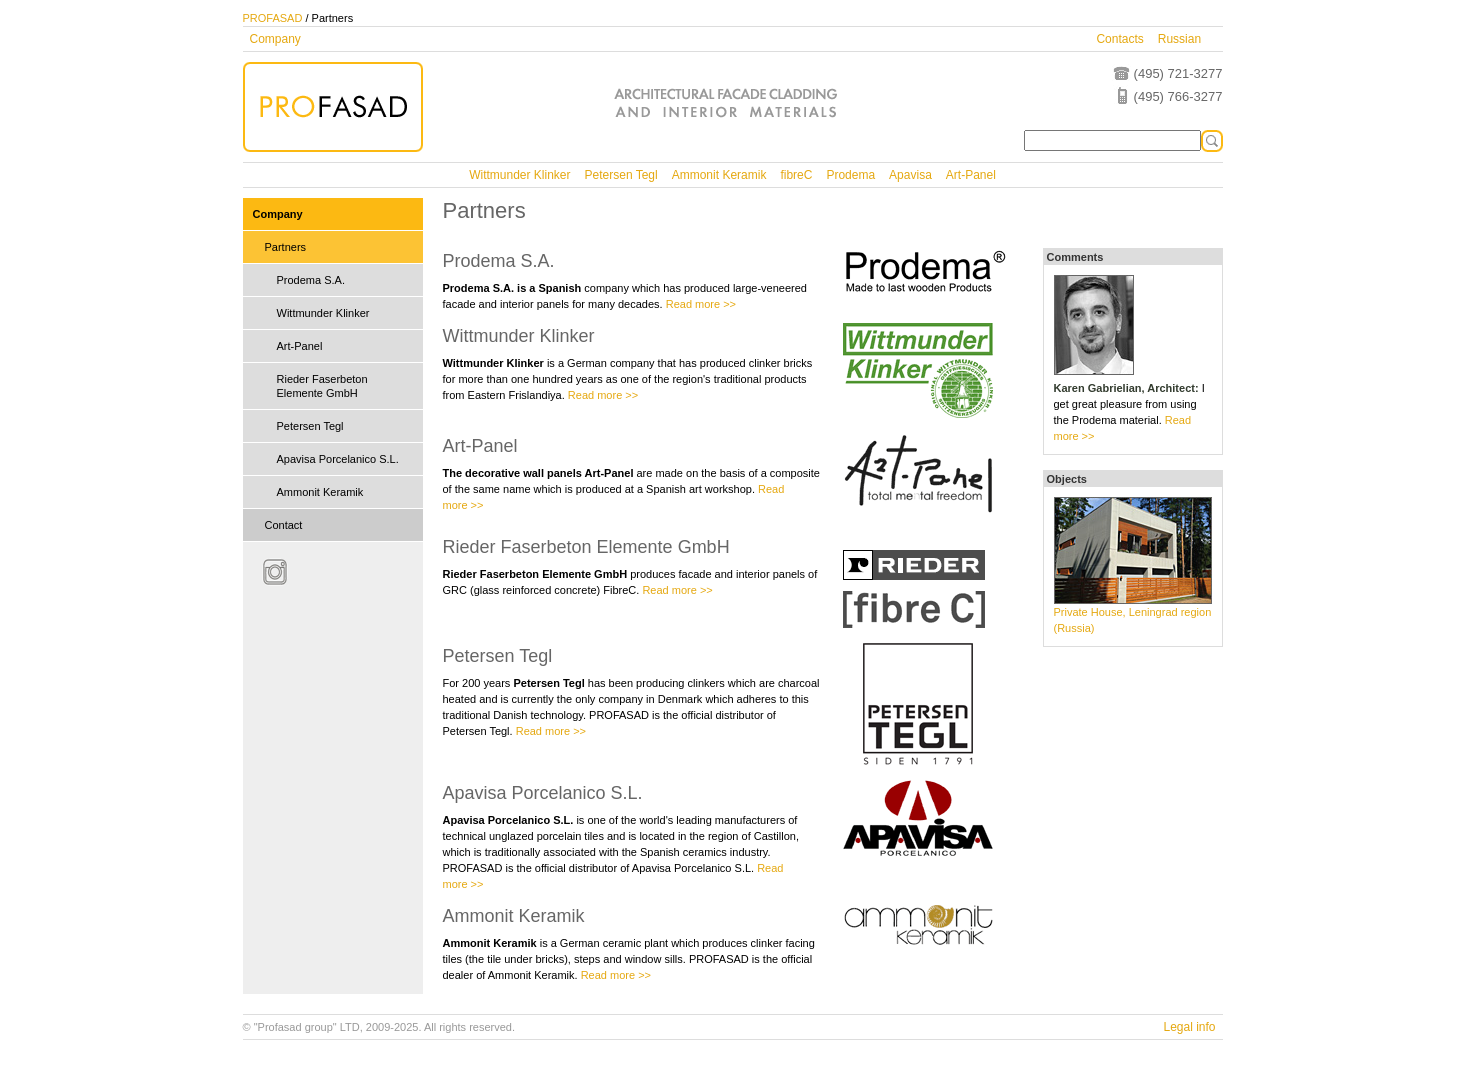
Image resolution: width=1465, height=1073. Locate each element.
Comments (1075, 257)
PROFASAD (273, 18)
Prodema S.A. (311, 280)
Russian (1179, 39)
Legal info (1189, 1027)
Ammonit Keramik (719, 175)
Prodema (850, 175)
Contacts (1119, 39)
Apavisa (910, 175)
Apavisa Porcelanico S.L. (338, 459)
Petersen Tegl (621, 175)
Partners (286, 247)
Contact (284, 525)
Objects (1067, 479)
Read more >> (701, 304)
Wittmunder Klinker (519, 175)
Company (275, 39)
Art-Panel (971, 175)
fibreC (796, 175)
